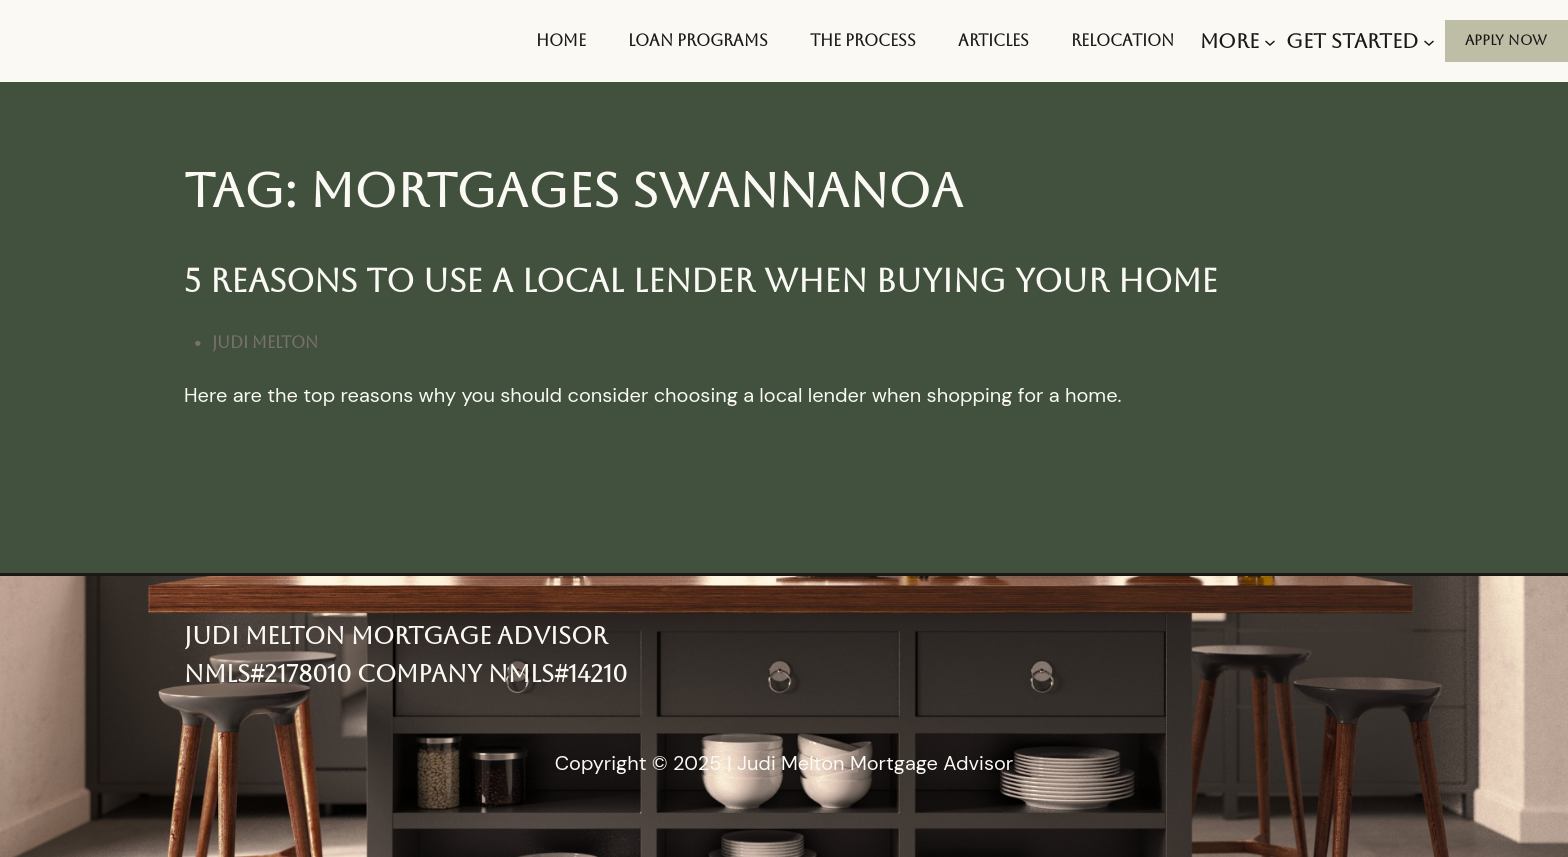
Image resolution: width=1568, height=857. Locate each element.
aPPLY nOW (1506, 40)
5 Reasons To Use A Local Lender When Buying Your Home (701, 280)
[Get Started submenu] (1360, 41)
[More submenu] (1238, 41)
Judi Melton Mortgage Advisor (395, 636)
